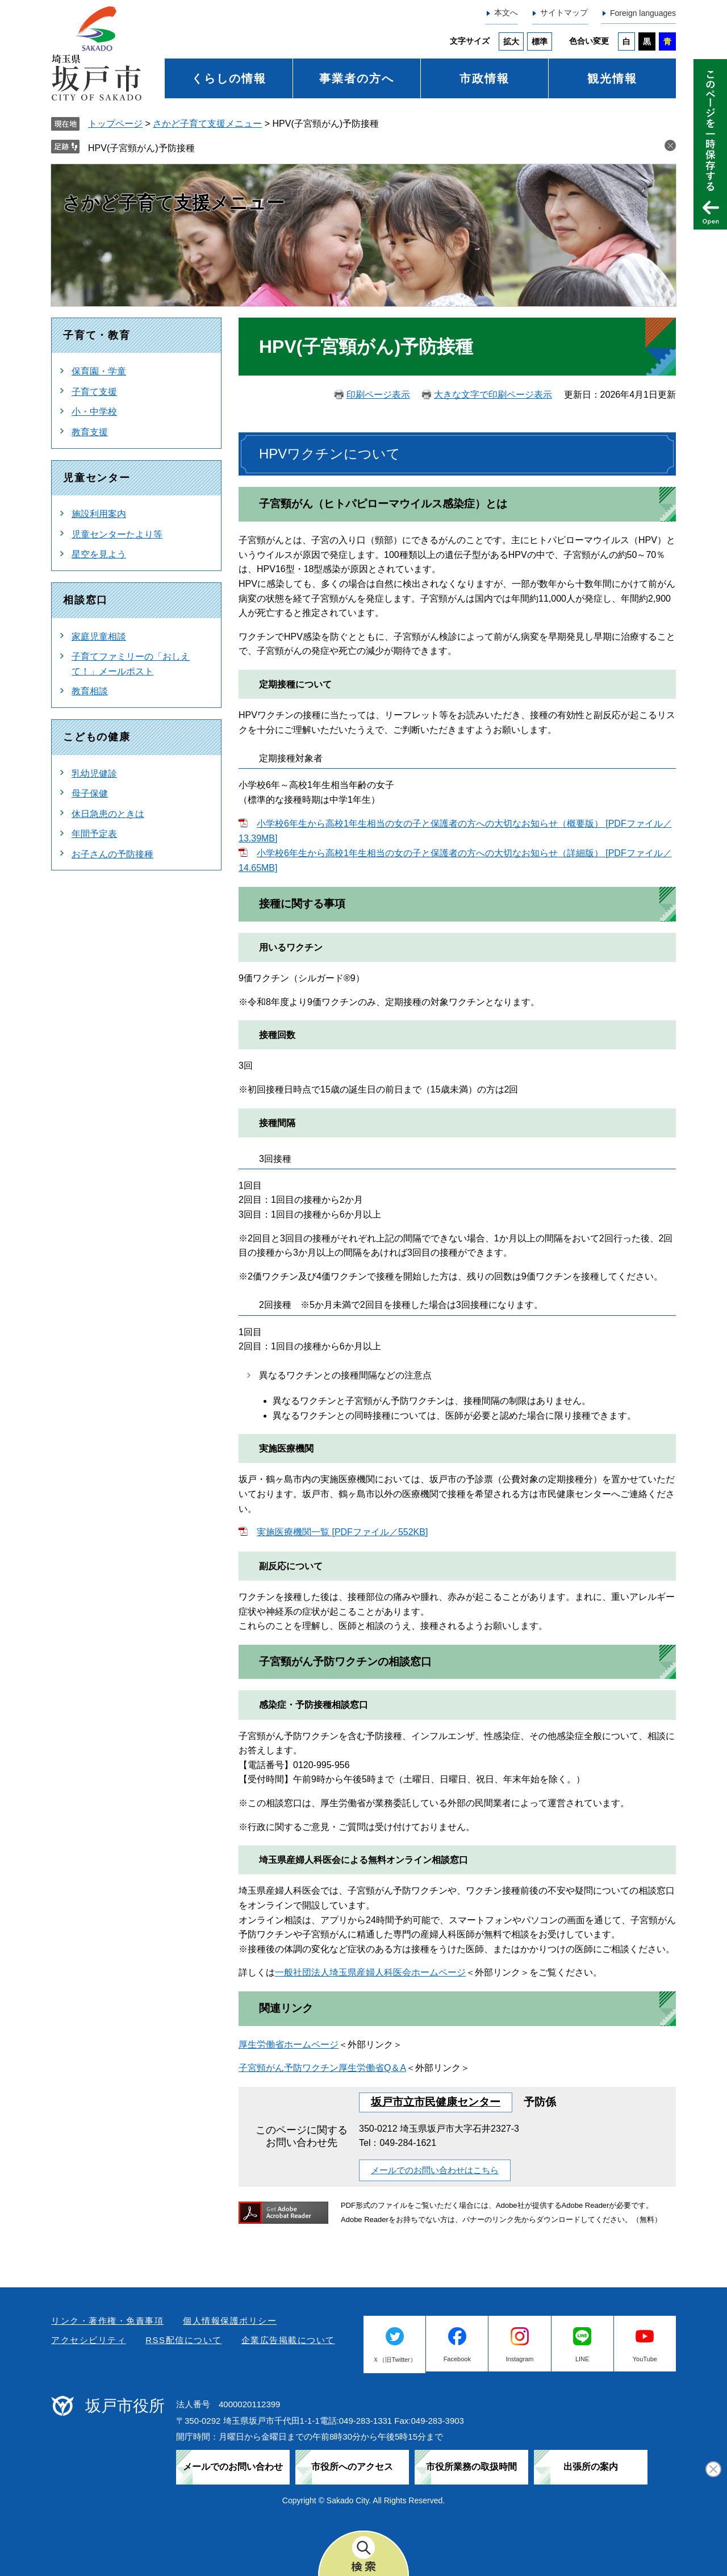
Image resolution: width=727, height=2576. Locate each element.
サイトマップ (564, 12)
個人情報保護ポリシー (230, 2320)
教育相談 (90, 691)
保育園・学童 (99, 371)
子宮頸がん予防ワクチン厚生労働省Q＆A (322, 2068)
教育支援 (90, 432)
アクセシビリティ (88, 2340)
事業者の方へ (356, 78)
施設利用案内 (99, 514)
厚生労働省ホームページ (289, 2044)
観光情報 (612, 78)
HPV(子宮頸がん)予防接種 (141, 148)
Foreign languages (643, 13)
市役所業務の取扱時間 (471, 2466)
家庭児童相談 (99, 636)
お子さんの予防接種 (112, 854)
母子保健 (90, 793)
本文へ (506, 12)
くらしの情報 (228, 78)
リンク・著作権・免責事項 (107, 2320)
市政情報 (484, 78)
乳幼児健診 (94, 773)
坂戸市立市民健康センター (435, 2102)
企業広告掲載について (288, 2340)
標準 (540, 41)
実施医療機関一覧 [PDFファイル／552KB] (342, 1532)
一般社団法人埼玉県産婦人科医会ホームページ (370, 1972)
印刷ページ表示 (378, 394)
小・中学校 (94, 411)
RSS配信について (183, 2340)
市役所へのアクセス (352, 2466)
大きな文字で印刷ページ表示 (493, 394)
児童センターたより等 (117, 534)
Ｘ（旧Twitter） (394, 2359)
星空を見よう (99, 554)
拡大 (511, 41)
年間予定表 (94, 834)
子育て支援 (94, 392)
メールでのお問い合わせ (233, 2466)
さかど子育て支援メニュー (207, 123)
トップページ (115, 123)
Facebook (457, 2359)
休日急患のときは (108, 814)
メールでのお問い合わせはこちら (435, 2170)
